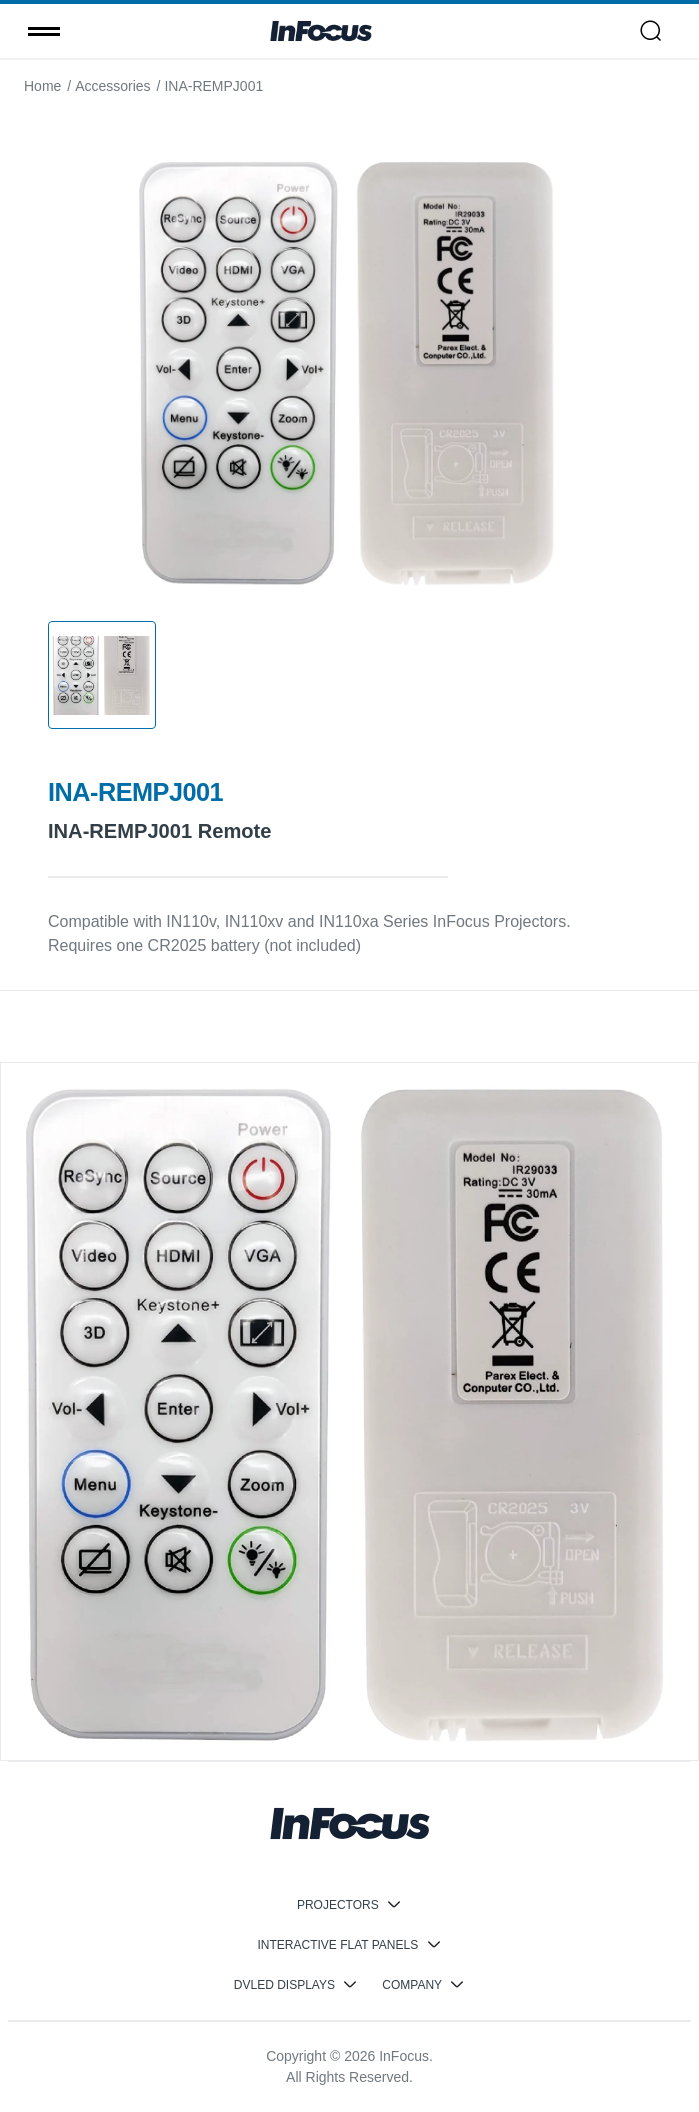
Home (42, 86)
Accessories (112, 86)
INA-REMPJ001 (213, 86)
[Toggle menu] (44, 31)
